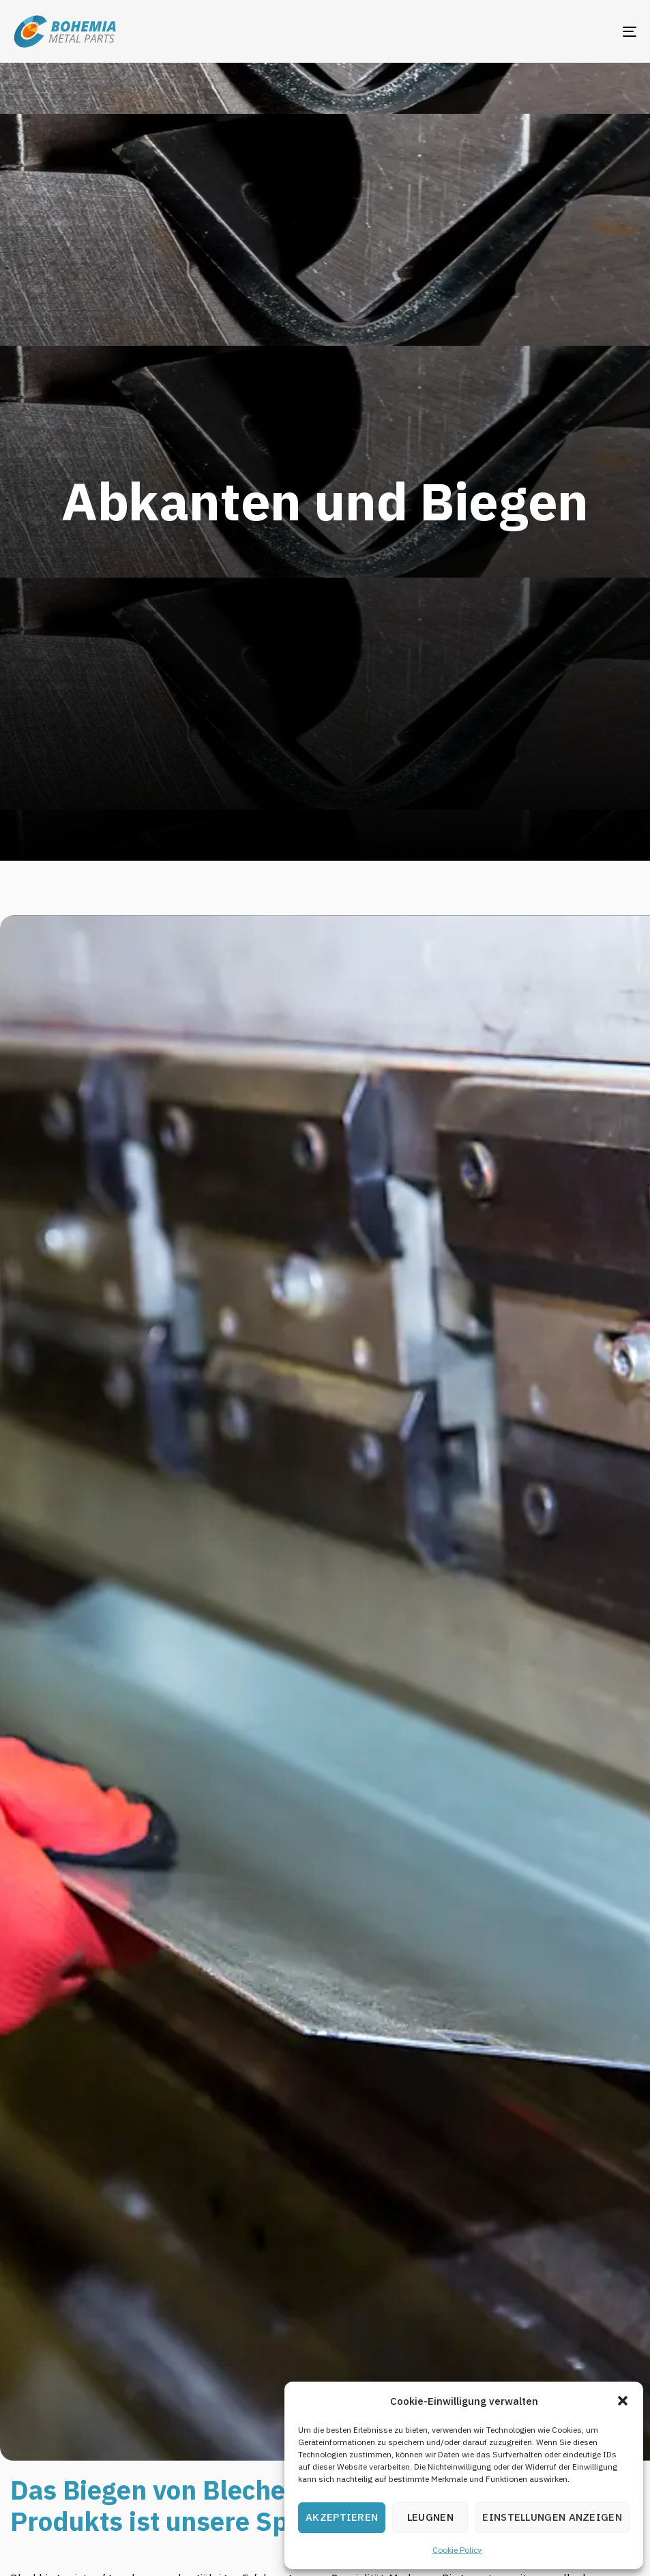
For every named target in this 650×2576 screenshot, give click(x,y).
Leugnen (430, 2517)
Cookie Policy (457, 2550)
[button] (623, 2401)
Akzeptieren (342, 2517)
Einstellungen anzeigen (552, 2517)
